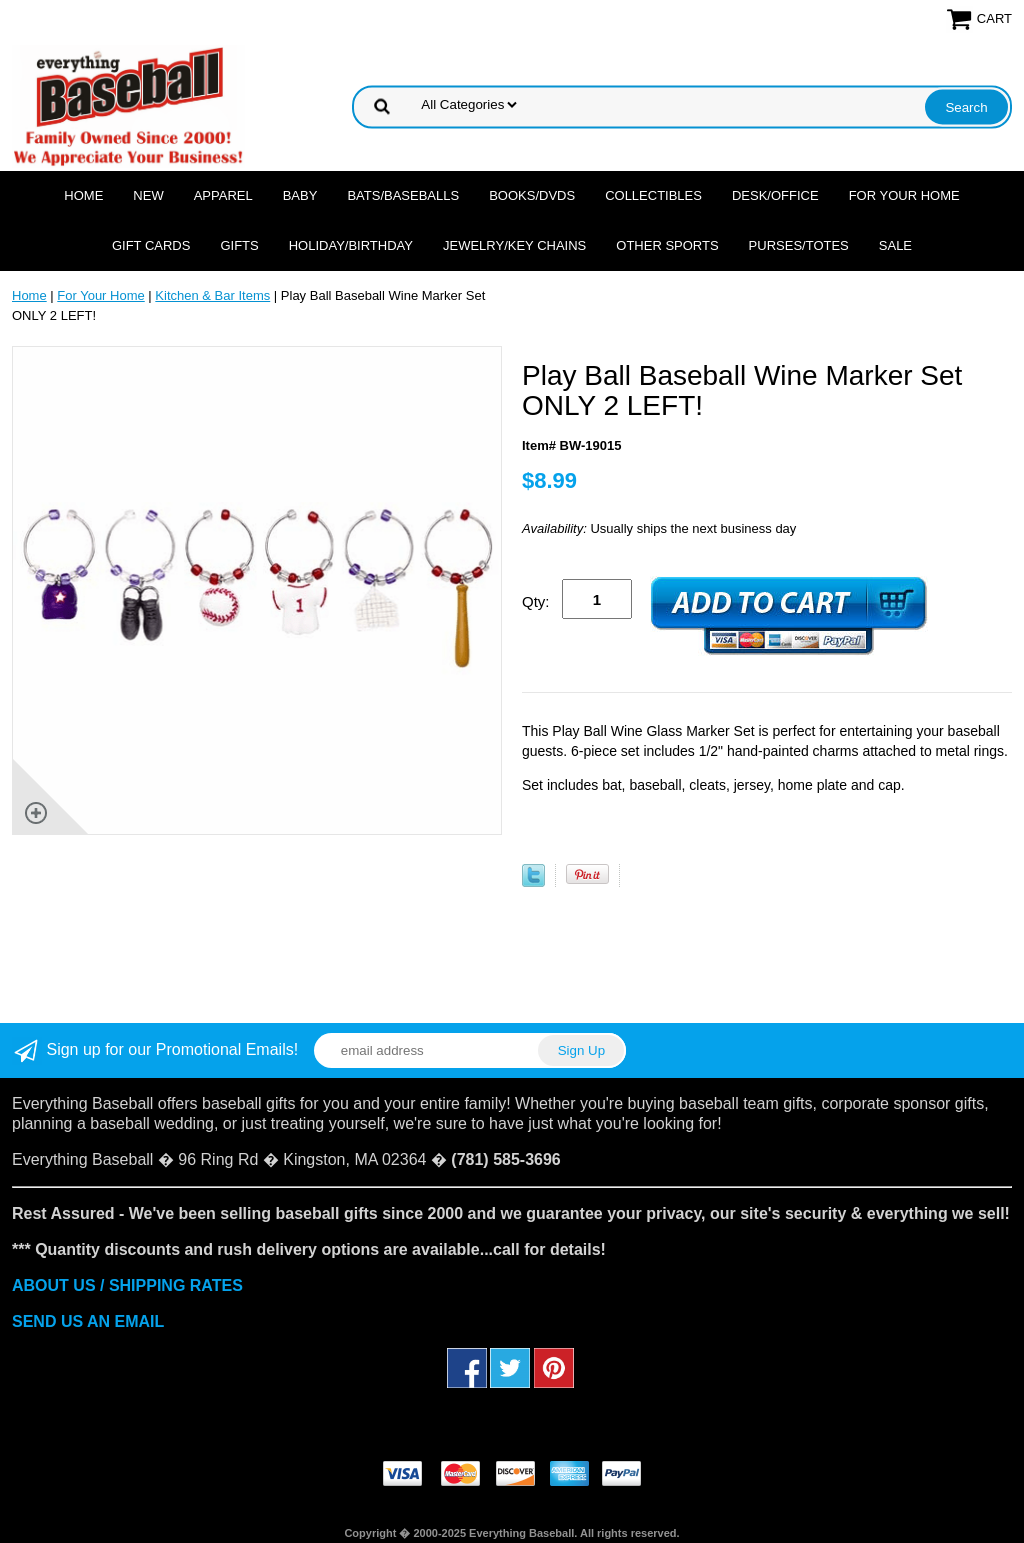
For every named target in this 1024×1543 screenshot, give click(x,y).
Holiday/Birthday (351, 245)
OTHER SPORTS (667, 245)
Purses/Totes (799, 245)
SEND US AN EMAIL (88, 1321)
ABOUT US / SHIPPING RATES (127, 1285)
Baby (300, 195)
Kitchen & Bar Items (212, 295)
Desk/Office (775, 195)
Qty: (536, 601)
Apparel (223, 195)
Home (83, 195)
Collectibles (653, 195)
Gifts (239, 245)
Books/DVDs (532, 195)
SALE (895, 245)
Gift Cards (151, 245)
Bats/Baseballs (403, 195)
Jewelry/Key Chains (514, 245)
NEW (148, 195)
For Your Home (904, 195)
